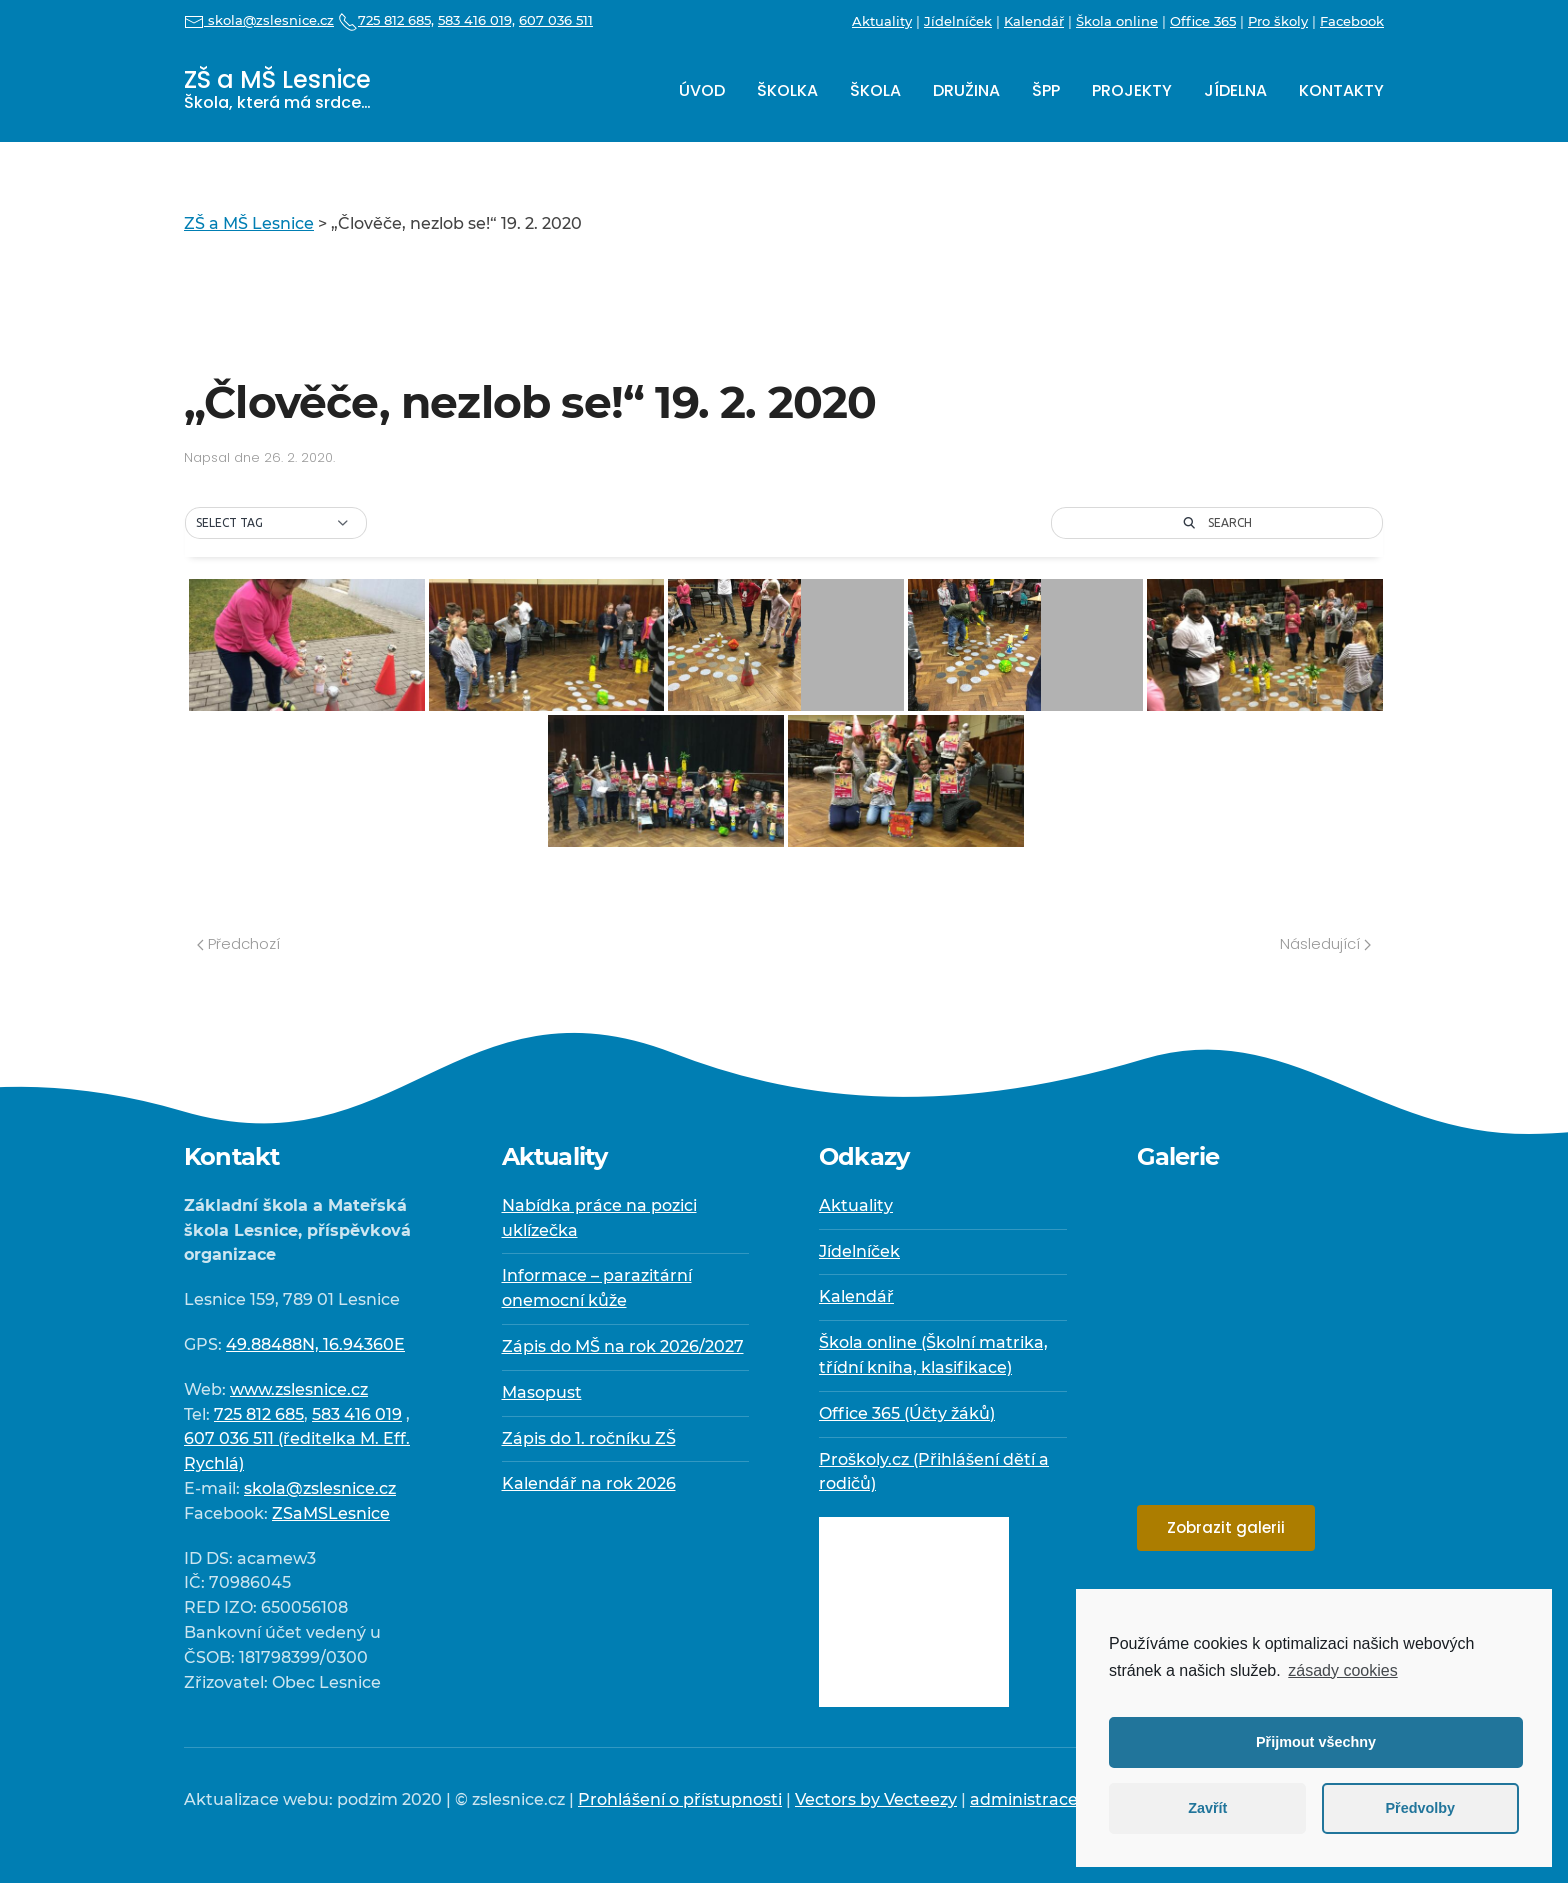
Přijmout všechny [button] (1316, 1742)
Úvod (702, 90)
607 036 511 (556, 20)
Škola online (1117, 21)
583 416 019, (476, 20)
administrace (1024, 1799)
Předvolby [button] (1420, 1808)
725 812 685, (386, 20)
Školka (787, 90)
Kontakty (1341, 90)
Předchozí (238, 943)
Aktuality (882, 21)
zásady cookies (1342, 1670)
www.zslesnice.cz (299, 1389)
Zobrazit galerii (1226, 1527)
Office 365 (1203, 21)
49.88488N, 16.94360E (315, 1344)
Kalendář (1034, 21)
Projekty (1132, 90)
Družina (966, 90)
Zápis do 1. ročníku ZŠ (589, 1438)
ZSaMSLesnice (331, 1513)
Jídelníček (958, 21)
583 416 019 (357, 1414)
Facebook (1352, 21)
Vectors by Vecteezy (876, 1799)
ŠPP (1046, 90)
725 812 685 (259, 1414)
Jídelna (1235, 90)
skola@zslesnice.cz (259, 20)
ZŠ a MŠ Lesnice (277, 88)
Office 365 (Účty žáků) (907, 1413)
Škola (875, 90)
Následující (1325, 943)
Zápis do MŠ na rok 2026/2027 (623, 1346)
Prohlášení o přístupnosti (680, 1799)
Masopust (542, 1392)
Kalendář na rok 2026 (589, 1483)
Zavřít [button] (1207, 1808)
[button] (276, 523)
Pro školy (1278, 21)
